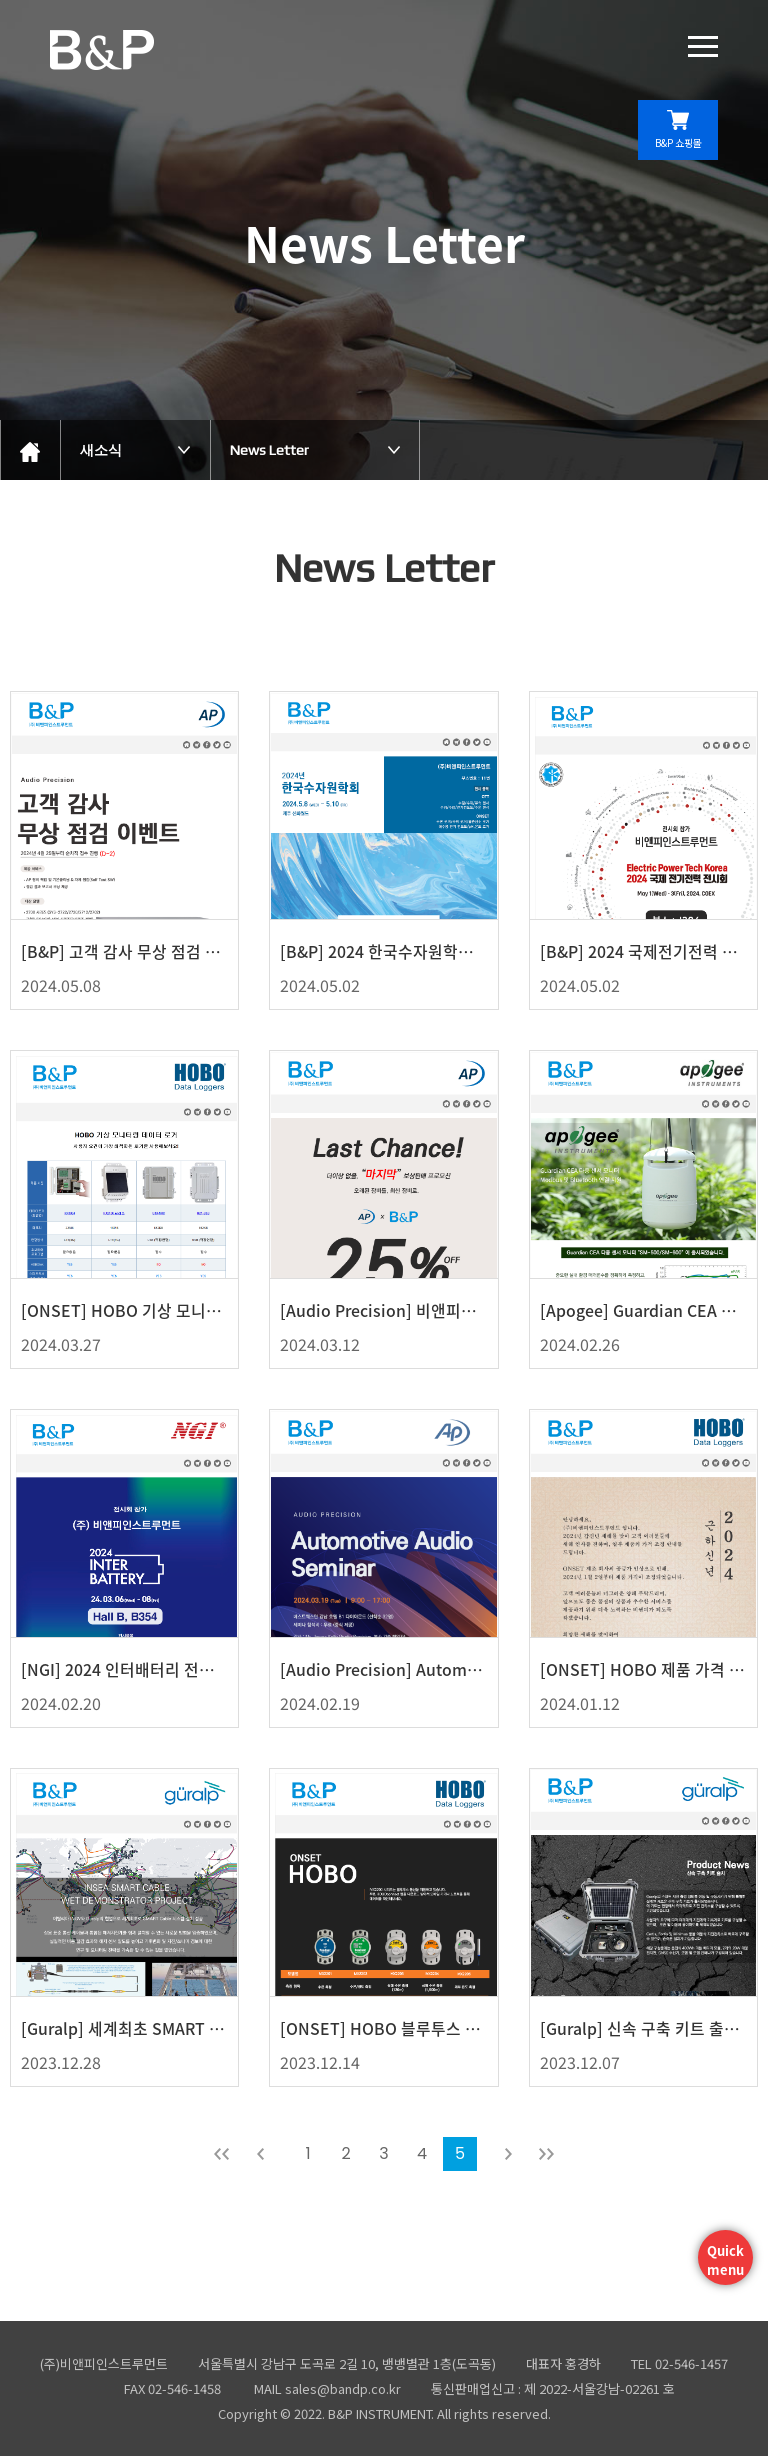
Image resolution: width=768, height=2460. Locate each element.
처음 (222, 2158)
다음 (508, 2158)
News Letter (269, 450)
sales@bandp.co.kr (343, 2392)
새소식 (101, 450)
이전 (260, 2158)
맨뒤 (546, 2158)
